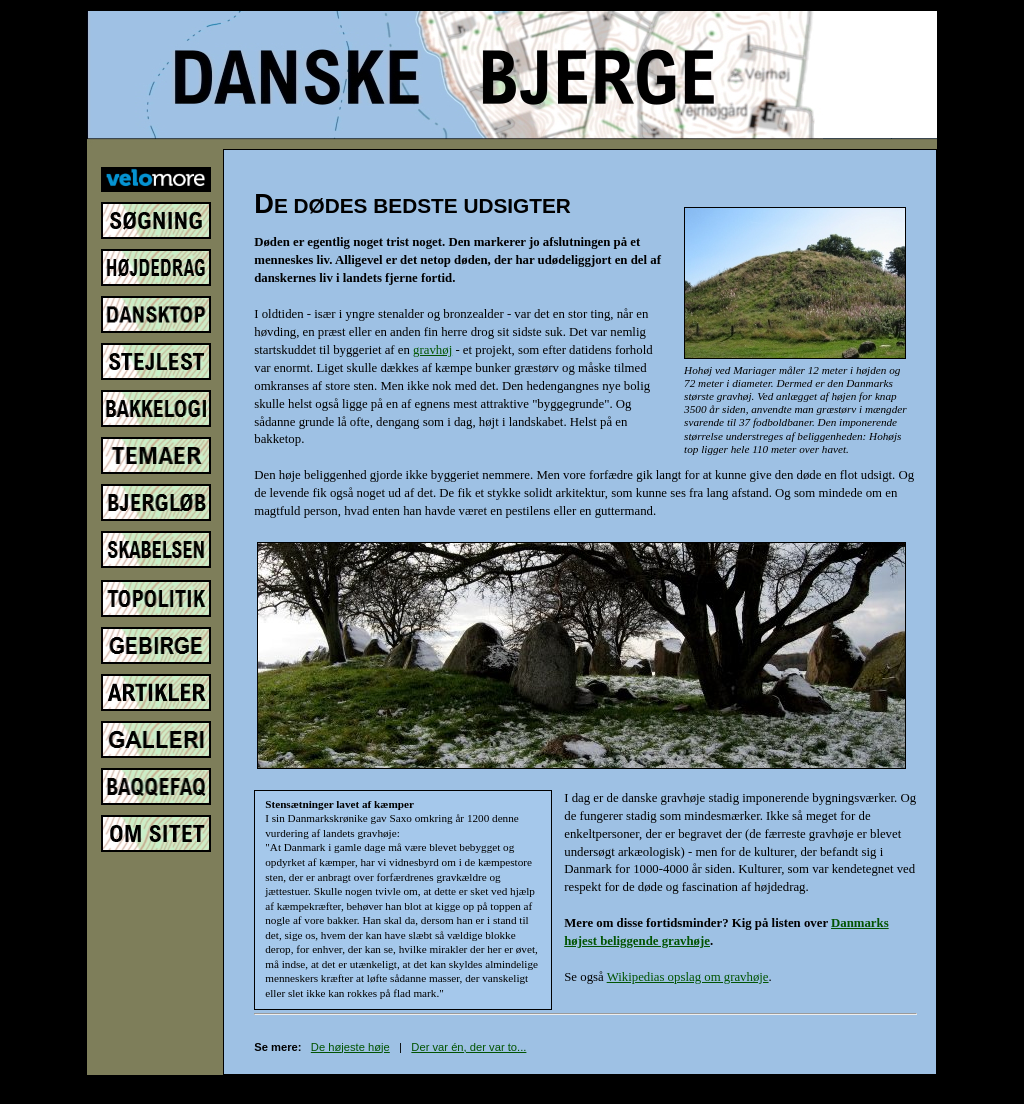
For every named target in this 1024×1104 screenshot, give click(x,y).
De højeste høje (350, 1047)
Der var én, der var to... (468, 1047)
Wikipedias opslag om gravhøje (688, 977)
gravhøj (432, 350)
